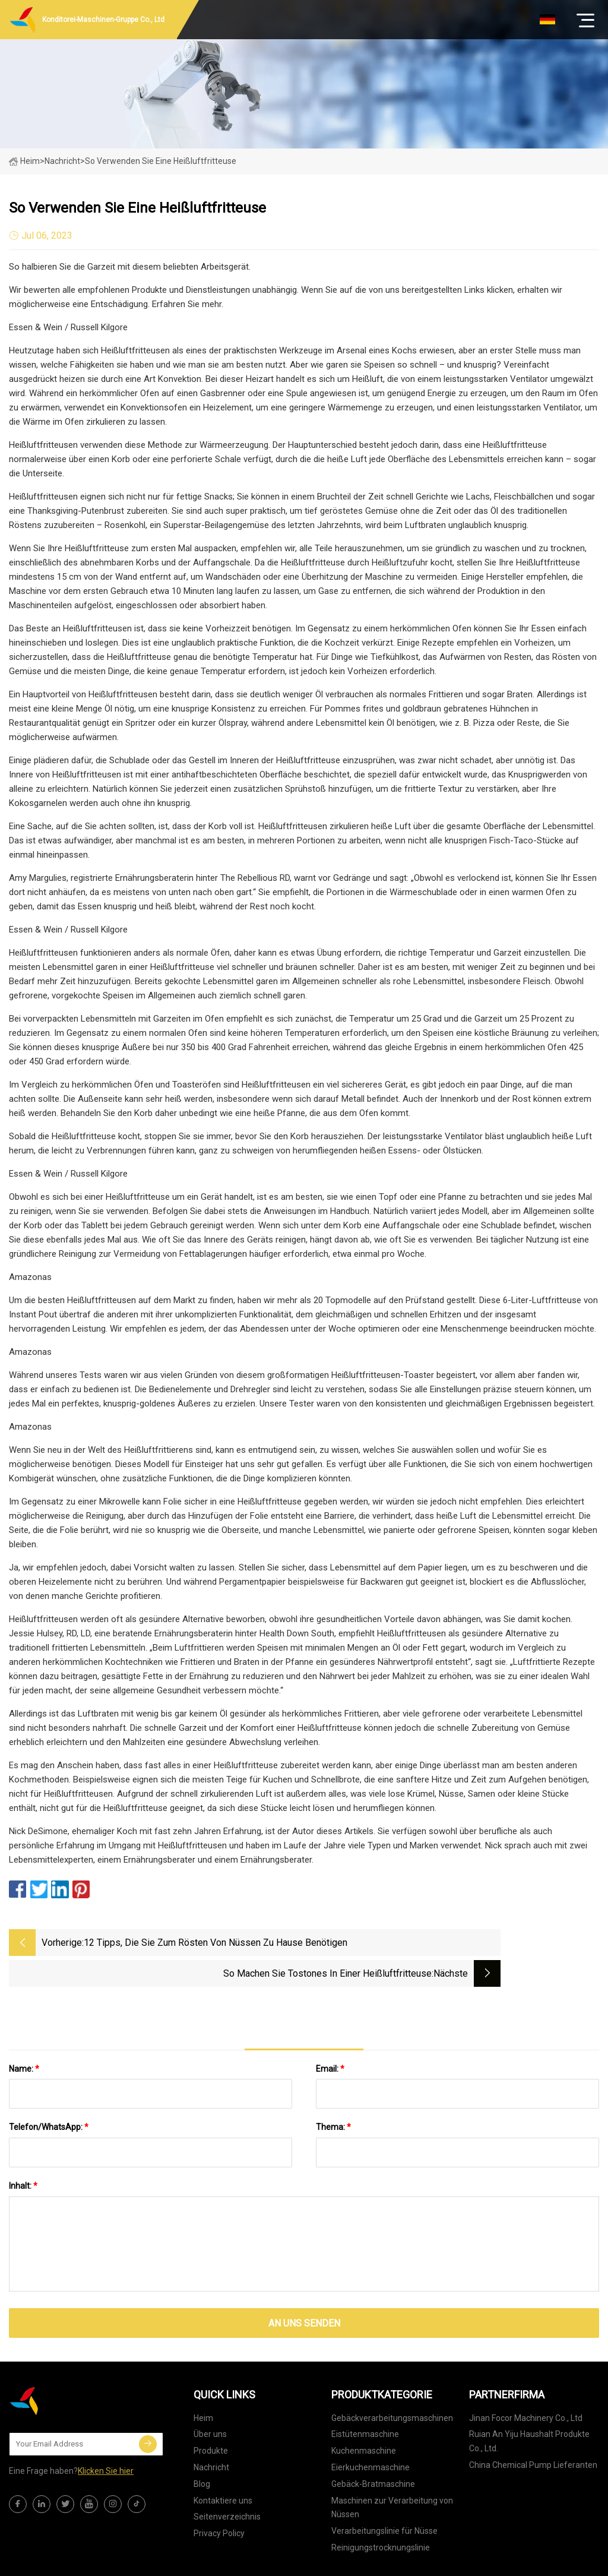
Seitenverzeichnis (227, 2482)
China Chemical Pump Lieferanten (533, 2430)
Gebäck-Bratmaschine (373, 2449)
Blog (202, 2449)
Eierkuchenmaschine (370, 2433)
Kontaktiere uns (223, 2465)
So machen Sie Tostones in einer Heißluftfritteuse (426, 1942)
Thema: (333, 2092)
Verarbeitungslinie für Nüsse (384, 2496)
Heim (24, 161)
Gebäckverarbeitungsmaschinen (392, 2383)
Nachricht (211, 2433)
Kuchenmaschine (363, 2416)
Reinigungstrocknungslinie (380, 2513)
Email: (330, 2033)
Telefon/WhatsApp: (48, 2092)
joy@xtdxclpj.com (405, 2560)
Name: (24, 2033)
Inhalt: (23, 2151)
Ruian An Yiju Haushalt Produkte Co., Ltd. (529, 2407)
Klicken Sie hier (106, 2436)
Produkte (211, 2416)
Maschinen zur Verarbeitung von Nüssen (392, 2473)
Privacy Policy (219, 2499)
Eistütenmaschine (365, 2399)
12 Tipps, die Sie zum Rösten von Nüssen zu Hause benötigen (193, 1944)
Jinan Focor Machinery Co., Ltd (525, 2383)
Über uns (210, 2399)
